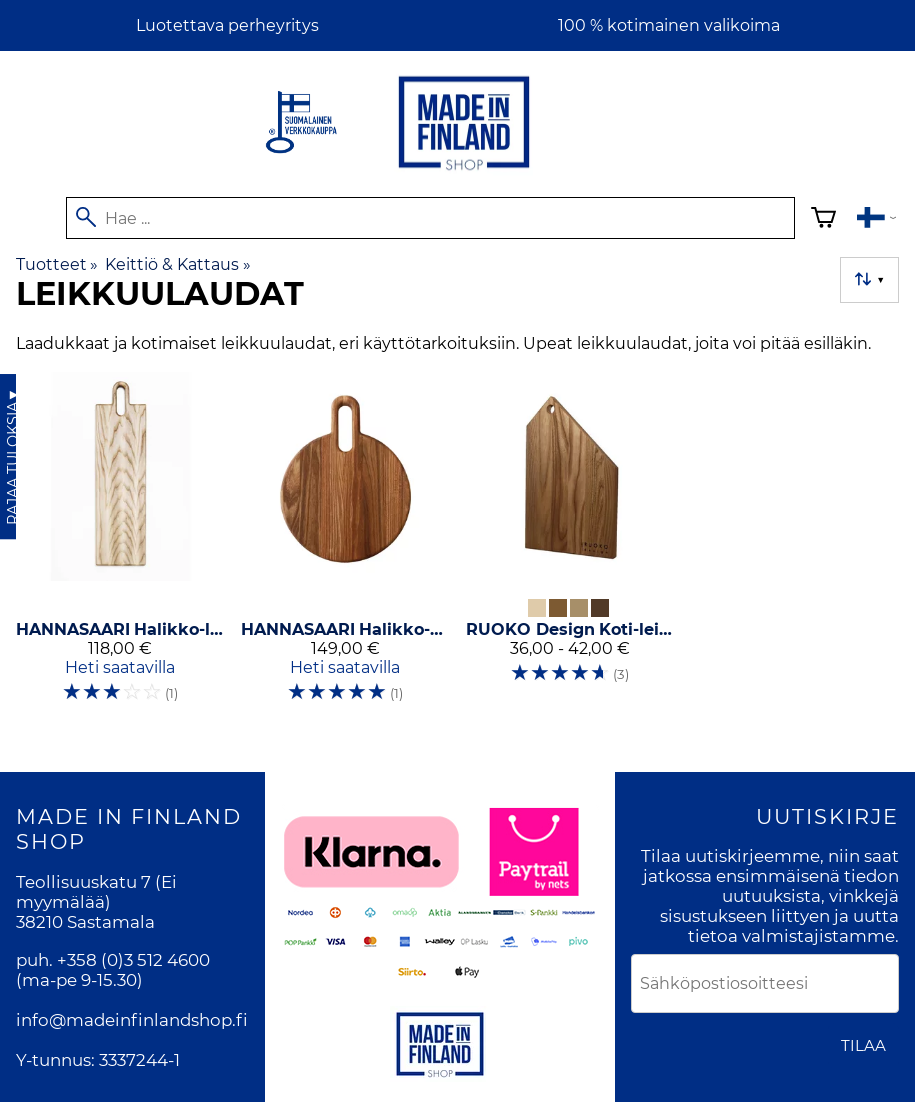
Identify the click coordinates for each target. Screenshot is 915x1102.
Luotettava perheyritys (227, 25)
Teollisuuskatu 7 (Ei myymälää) (96, 892)
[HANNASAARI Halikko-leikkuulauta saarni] (120, 546)
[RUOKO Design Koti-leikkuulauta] (570, 546)
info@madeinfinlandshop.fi (132, 1020)
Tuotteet (57, 264)
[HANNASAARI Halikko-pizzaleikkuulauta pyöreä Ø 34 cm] (345, 546)
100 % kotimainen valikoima (669, 25)
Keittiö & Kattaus (177, 264)
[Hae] (430, 218)
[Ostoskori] (823, 220)
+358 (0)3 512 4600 (133, 960)
